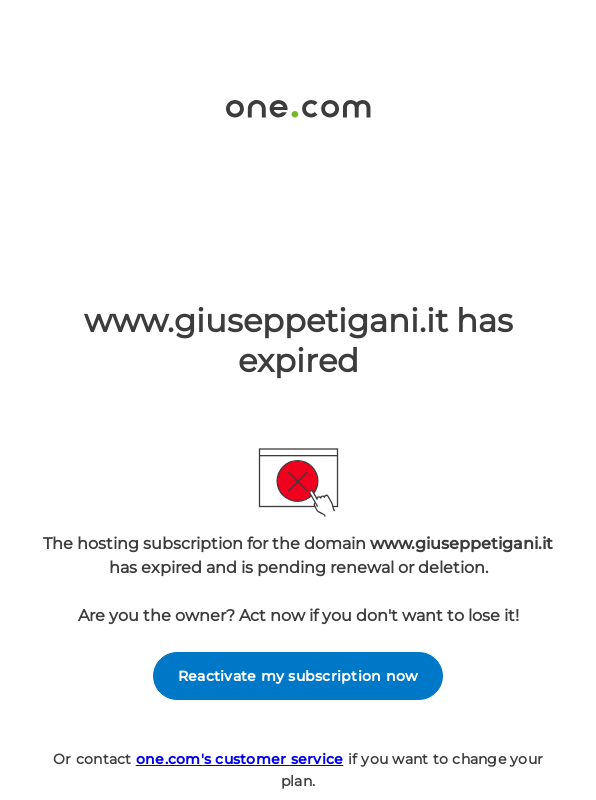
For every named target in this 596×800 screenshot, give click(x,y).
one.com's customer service (240, 759)
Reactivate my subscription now (298, 676)
